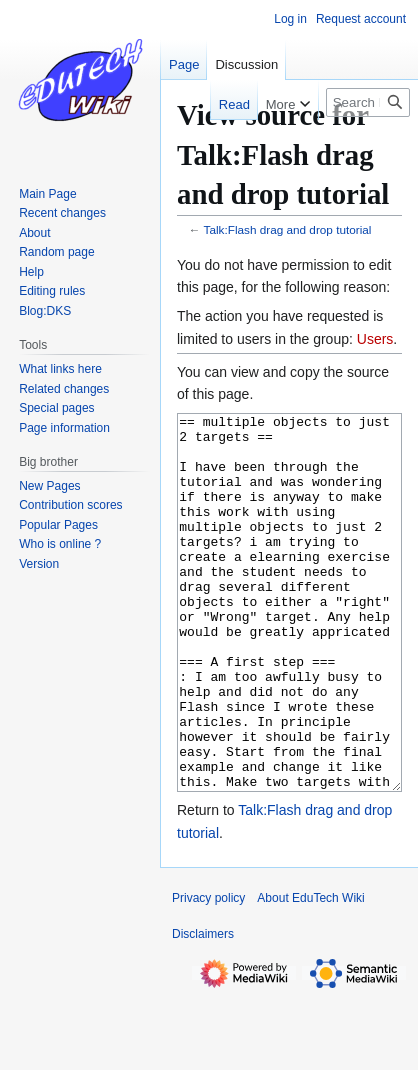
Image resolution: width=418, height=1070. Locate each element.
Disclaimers (203, 1009)
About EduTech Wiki (310, 973)
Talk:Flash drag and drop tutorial (288, 229)
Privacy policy (208, 973)
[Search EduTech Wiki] (368, 102)
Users (375, 339)
